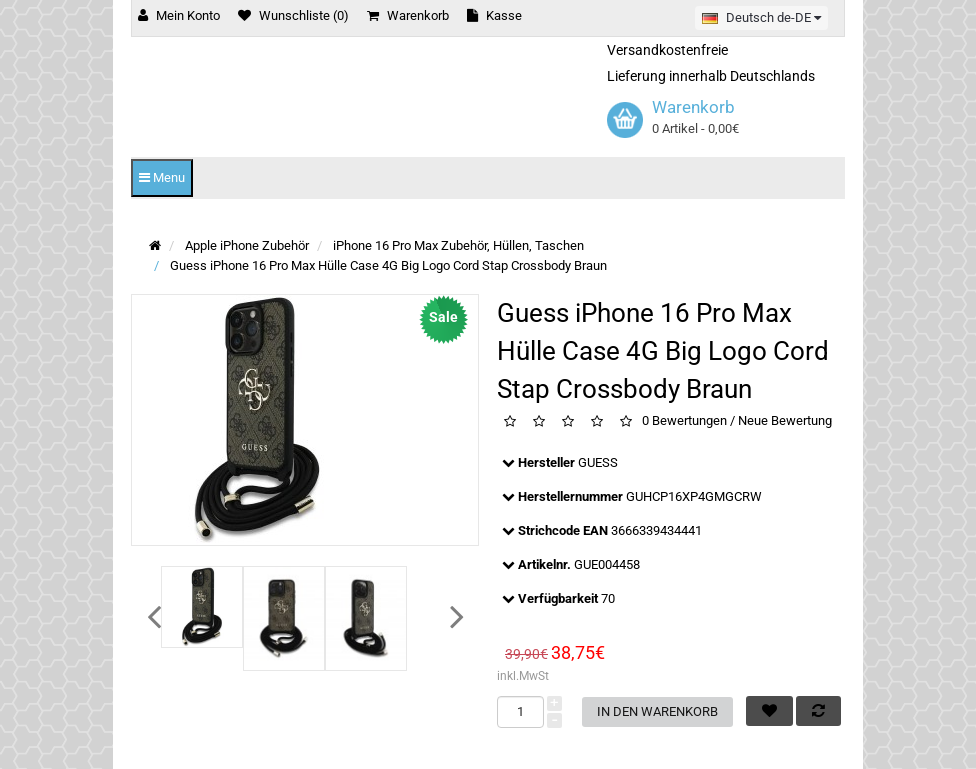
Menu (162, 177)
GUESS (598, 462)
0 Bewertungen (684, 420)
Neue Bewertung (785, 420)
